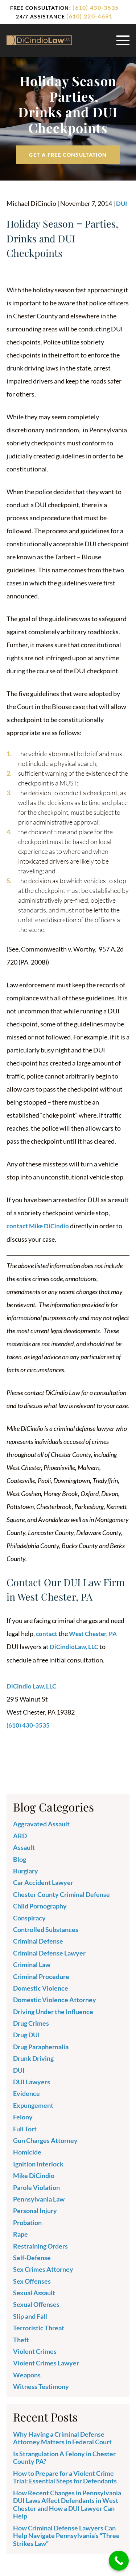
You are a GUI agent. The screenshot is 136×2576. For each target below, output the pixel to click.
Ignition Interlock (38, 2163)
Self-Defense (32, 2257)
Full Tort (25, 2128)
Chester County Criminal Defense (61, 1893)
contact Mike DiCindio (39, 1226)
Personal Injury (35, 2210)
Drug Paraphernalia (41, 2046)
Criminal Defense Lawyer (49, 1952)
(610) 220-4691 (89, 16)
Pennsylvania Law (39, 2198)
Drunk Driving (33, 2058)
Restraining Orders (40, 2245)
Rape (20, 2233)
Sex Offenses (32, 2280)
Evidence (26, 2093)
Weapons (27, 2374)
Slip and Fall (30, 2315)
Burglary (25, 1870)
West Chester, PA (95, 1633)
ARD (20, 1835)
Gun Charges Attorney (45, 2139)
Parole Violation (36, 2186)
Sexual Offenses (36, 2304)
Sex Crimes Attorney (43, 2268)
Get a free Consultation (68, 155)
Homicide (27, 2151)
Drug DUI (26, 2034)
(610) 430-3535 (96, 7)
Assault (24, 1847)
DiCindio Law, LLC (32, 1685)
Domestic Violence (40, 1987)
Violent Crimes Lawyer (46, 2362)
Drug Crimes (31, 2022)
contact (47, 1633)
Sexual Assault (34, 2292)
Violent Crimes (35, 2350)
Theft (21, 2339)
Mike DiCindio (33, 2175)
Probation (27, 2221)
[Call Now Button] (119, 2561)
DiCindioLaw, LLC (74, 1646)
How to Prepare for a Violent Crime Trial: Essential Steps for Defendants (65, 2476)
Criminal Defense (38, 1940)
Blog (19, 1858)
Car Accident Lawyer (43, 1882)
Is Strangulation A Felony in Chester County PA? (64, 2457)
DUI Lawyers (31, 2081)
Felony (23, 2116)
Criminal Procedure (41, 1975)
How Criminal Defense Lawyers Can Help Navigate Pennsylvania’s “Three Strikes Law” (66, 2534)
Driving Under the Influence (53, 2010)
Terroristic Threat (38, 2327)
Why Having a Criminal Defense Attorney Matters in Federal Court (62, 2437)
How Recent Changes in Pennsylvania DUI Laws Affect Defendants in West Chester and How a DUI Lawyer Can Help (67, 2503)
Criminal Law (31, 1964)
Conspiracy (29, 1917)
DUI (122, 203)
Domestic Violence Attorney (54, 1999)
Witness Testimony (41, 2386)
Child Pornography (40, 1905)
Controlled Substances (45, 1928)
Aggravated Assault (41, 1823)
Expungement (33, 2104)
